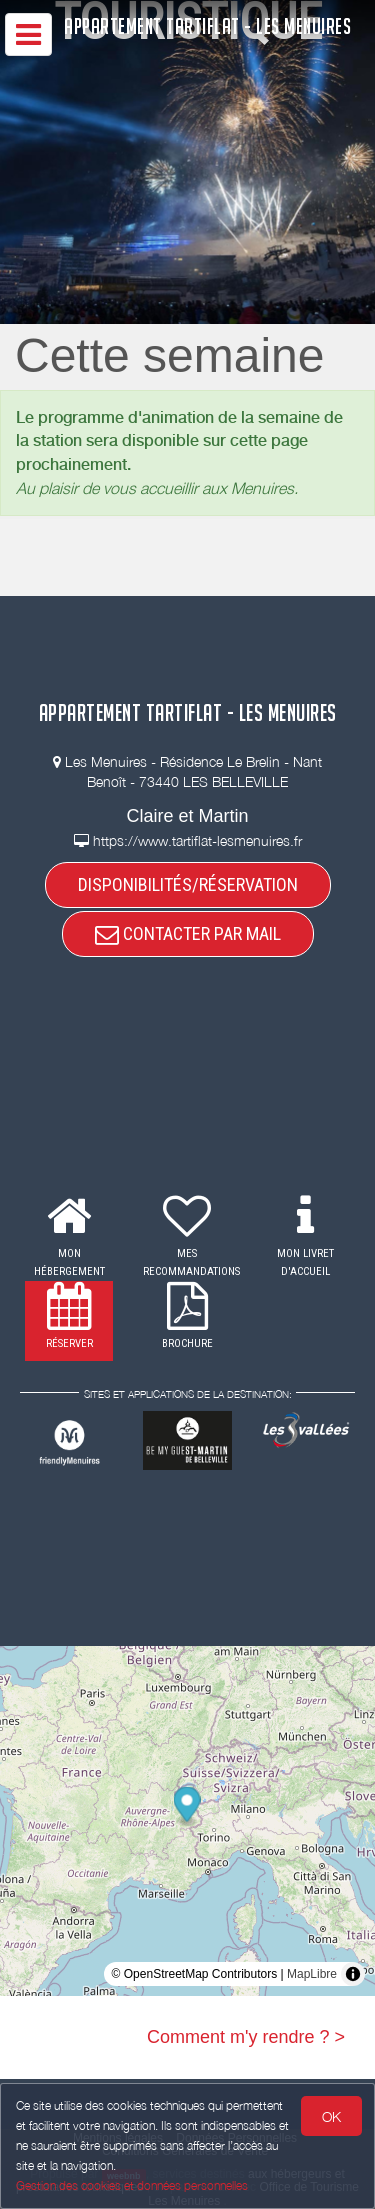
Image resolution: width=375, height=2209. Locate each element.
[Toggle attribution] (353, 1974)
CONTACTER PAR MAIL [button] (188, 933)
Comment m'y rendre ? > (246, 2037)
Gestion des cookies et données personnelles (132, 2185)
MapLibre (312, 1974)
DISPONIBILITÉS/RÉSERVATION (188, 884)
